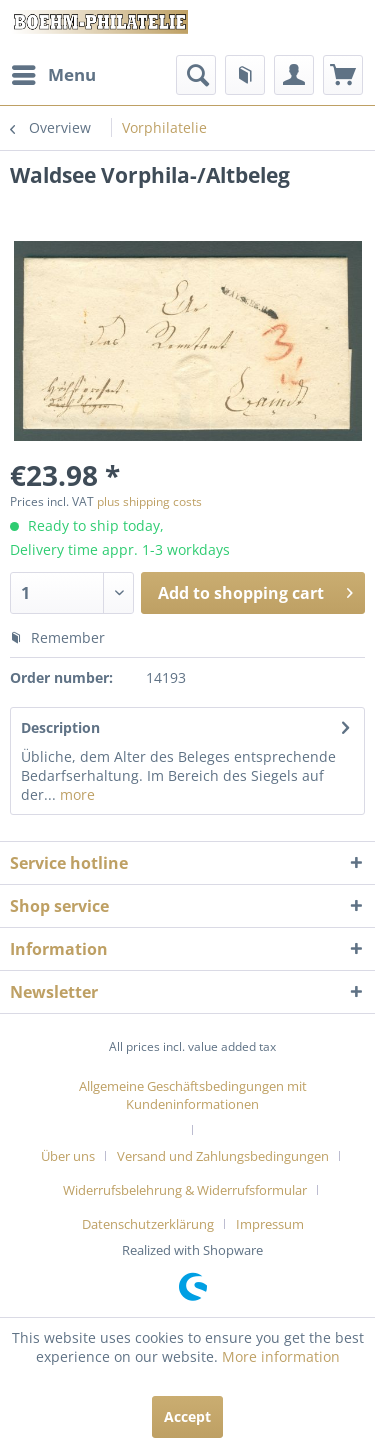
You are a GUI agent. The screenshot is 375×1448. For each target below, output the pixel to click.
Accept (187, 1416)
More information (281, 1356)
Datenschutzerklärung (148, 1224)
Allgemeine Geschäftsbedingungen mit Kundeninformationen (193, 1095)
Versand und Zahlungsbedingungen (223, 1156)
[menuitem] (53, 75)
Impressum (270, 1224)
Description (60, 727)
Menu (54, 72)
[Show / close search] (196, 75)
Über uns (68, 1156)
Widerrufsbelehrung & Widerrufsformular (185, 1190)
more (75, 794)
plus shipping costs (149, 501)
